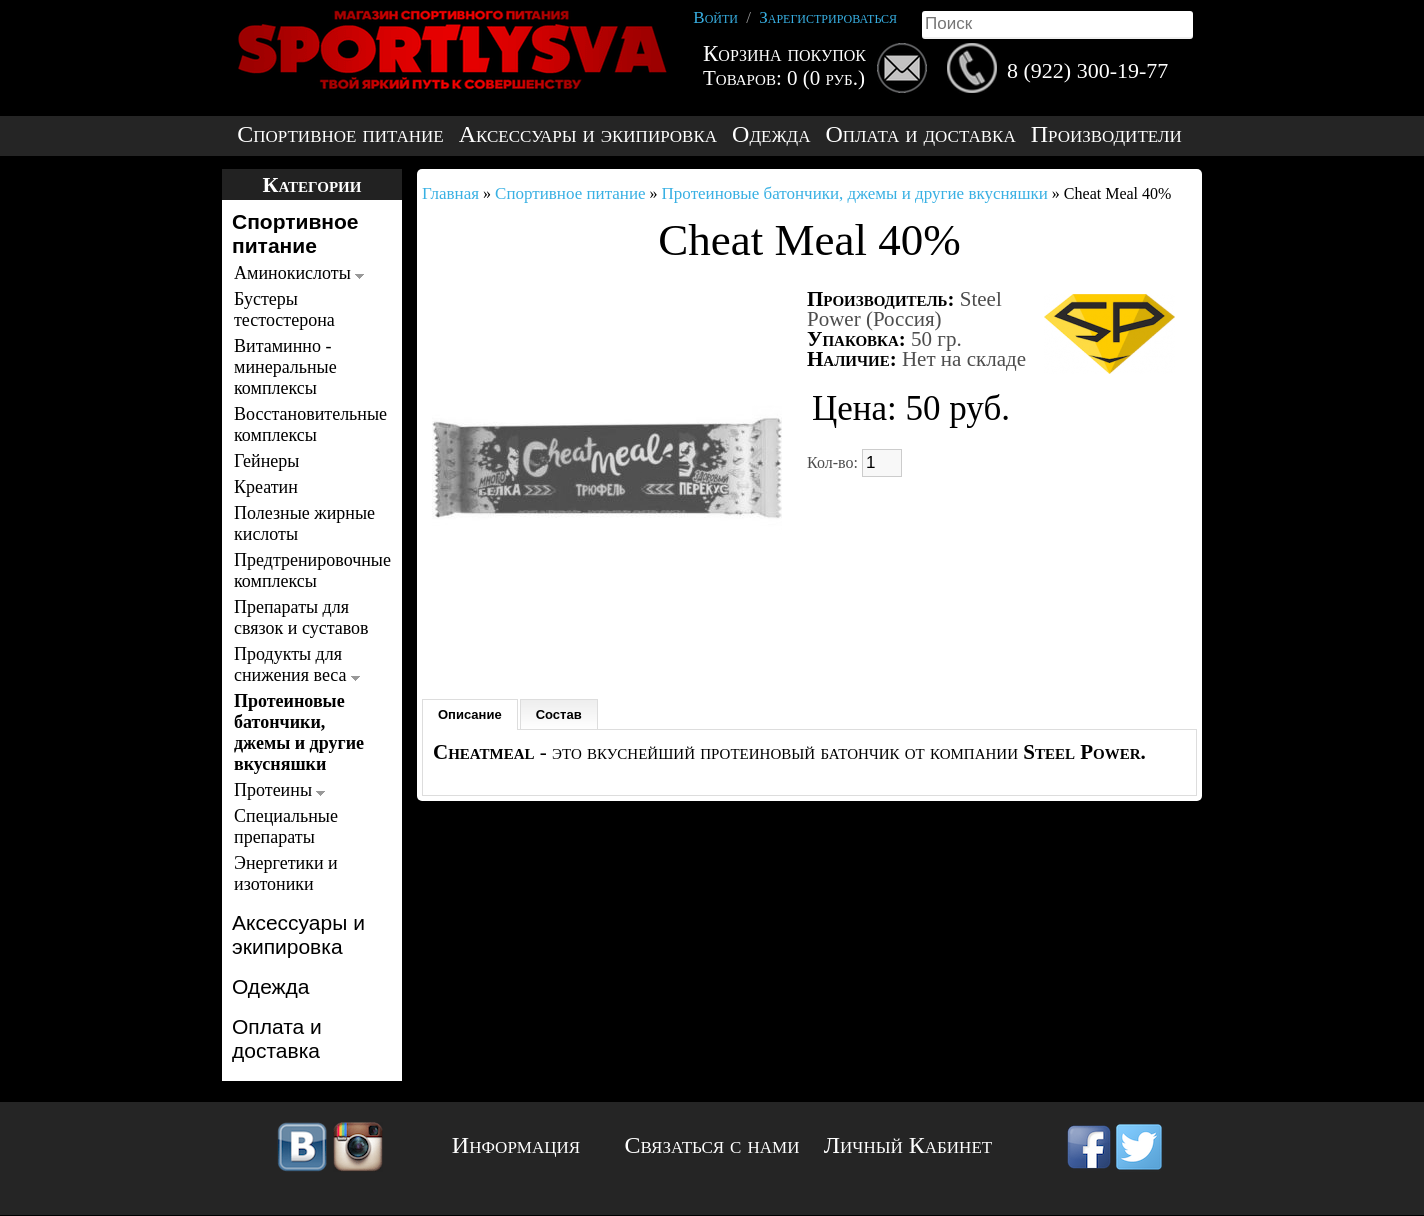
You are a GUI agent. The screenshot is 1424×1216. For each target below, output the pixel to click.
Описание (470, 714)
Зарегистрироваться (828, 17)
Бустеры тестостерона (284, 309)
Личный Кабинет (908, 1145)
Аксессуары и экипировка (588, 134)
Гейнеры (266, 461)
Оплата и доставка (920, 134)
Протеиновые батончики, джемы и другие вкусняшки (299, 732)
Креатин (266, 487)
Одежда (771, 134)
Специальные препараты (286, 826)
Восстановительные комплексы (306, 424)
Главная (450, 193)
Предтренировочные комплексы (306, 570)
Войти (715, 17)
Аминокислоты (299, 273)
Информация (516, 1145)
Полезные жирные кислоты (304, 523)
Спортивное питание (340, 134)
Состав (559, 714)
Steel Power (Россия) (904, 309)
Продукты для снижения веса (297, 664)
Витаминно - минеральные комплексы (285, 367)
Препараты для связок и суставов (301, 617)
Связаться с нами (712, 1145)
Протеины (279, 790)
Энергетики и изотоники (286, 873)
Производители (1106, 134)
